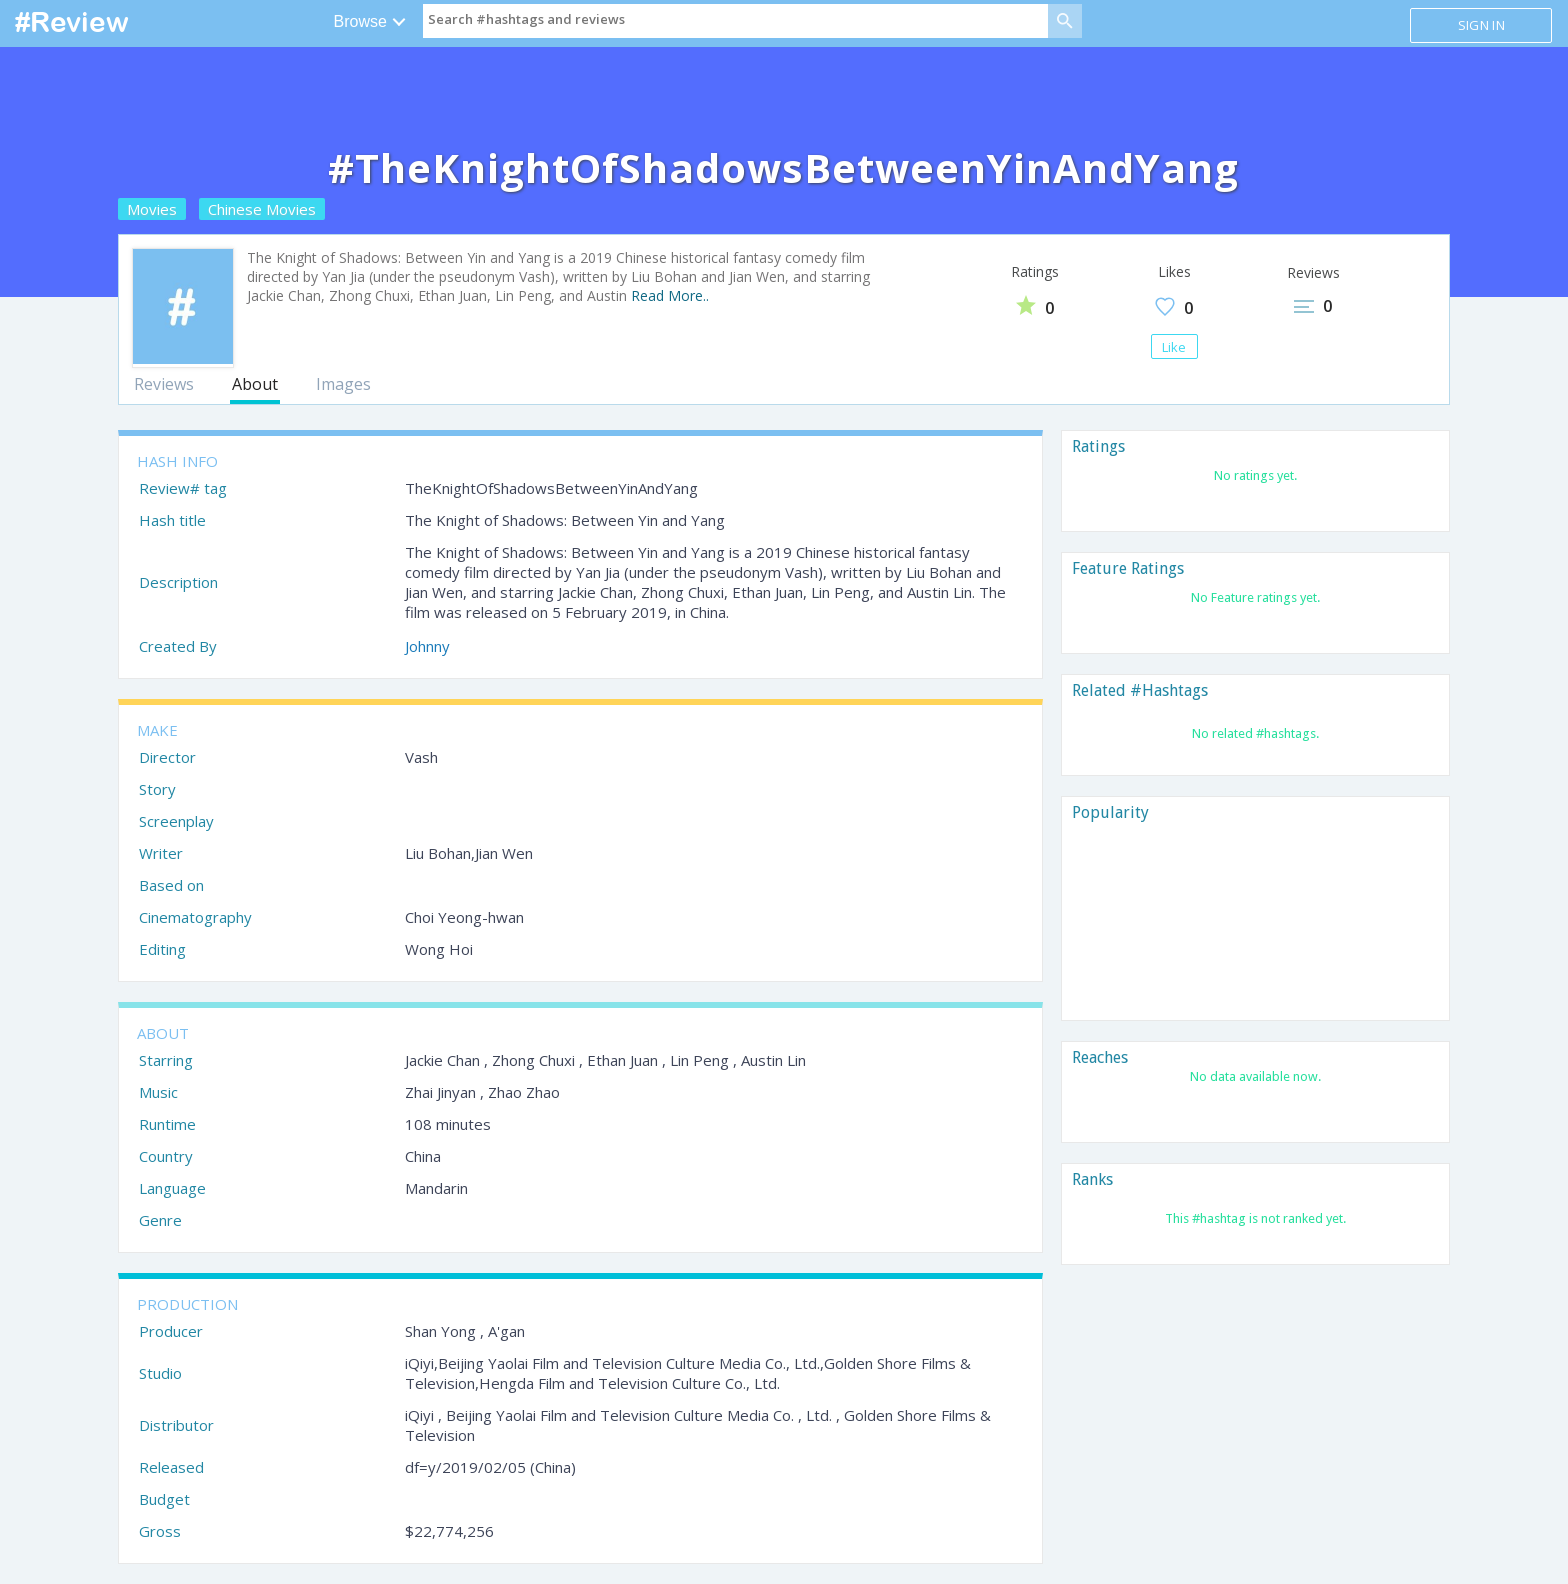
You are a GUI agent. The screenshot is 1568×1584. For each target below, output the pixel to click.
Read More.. (670, 295)
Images (343, 384)
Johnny (427, 646)
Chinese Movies (262, 209)
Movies (152, 209)
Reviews (164, 384)
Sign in (1481, 25)
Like (1174, 347)
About (255, 384)
